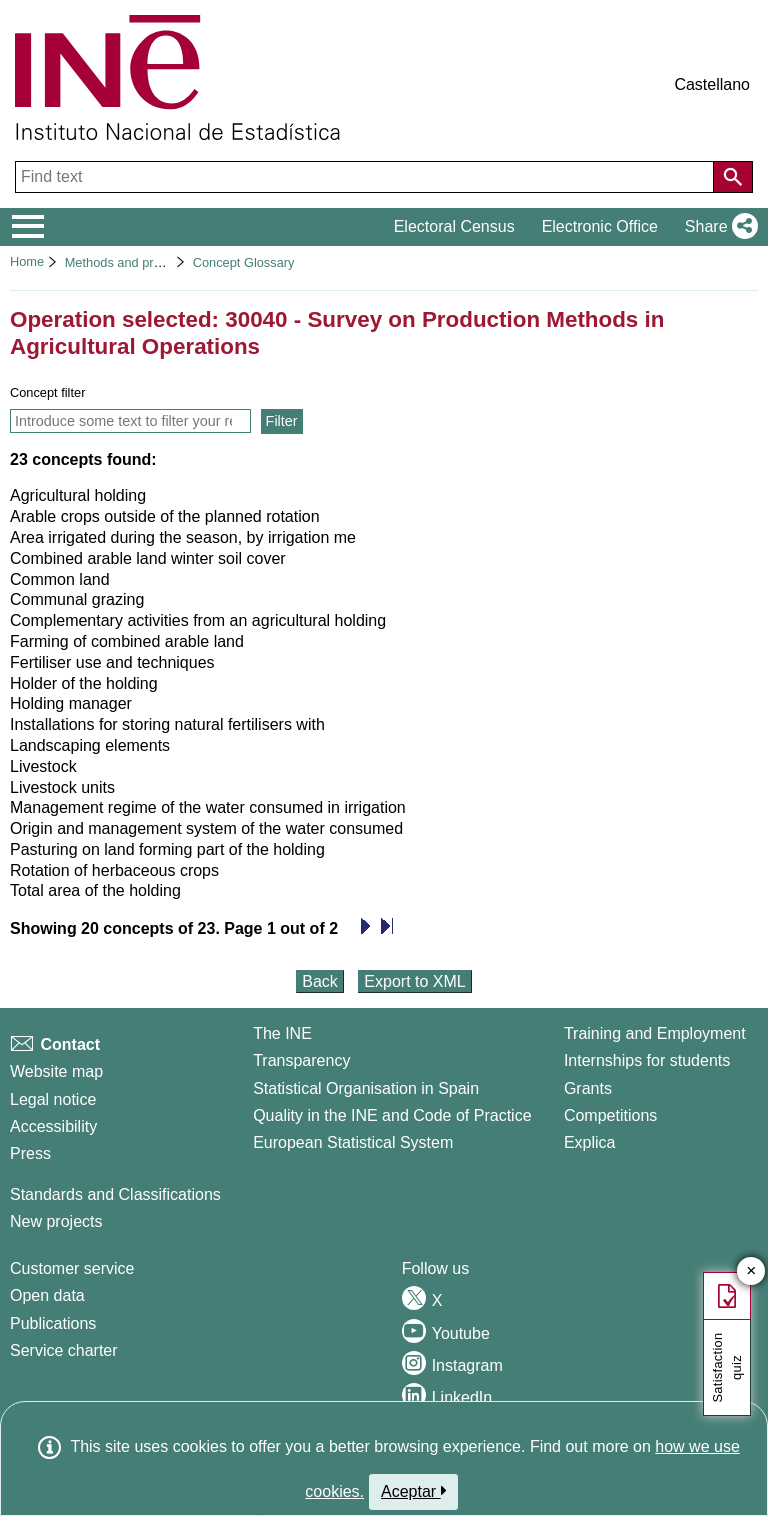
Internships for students (647, 1060)
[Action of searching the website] (733, 177)
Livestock (43, 766)
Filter (282, 421)
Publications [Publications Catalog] (53, 1323)
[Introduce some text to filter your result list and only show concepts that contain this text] (130, 421)
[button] (717, 227)
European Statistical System (353, 1142)
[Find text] (366, 177)
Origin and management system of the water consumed (206, 828)
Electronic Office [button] (600, 226)
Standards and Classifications (115, 1194)
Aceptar (413, 1491)
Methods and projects (126, 262)
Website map (56, 1071)
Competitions (610, 1115)
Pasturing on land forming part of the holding (167, 849)
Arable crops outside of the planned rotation (165, 516)
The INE (282, 1033)
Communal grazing (77, 599)
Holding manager (71, 703)
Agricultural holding (78, 495)
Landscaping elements (90, 745)
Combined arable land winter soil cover (148, 558)
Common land (60, 579)
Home (27, 261)
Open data (47, 1295)
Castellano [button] (712, 84)
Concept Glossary (244, 262)
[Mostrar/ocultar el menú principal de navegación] (28, 227)
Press (30, 1153)
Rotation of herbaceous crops (114, 870)
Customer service (72, 1268)
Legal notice (53, 1099)
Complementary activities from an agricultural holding (198, 620)
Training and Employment (655, 1033)
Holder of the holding (84, 683)
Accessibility (53, 1126)
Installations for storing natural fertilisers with (167, 724)
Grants (588, 1088)
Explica (590, 1142)
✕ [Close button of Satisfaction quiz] (751, 1271)
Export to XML (414, 981)
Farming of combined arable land (127, 641)
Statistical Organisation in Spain (366, 1088)
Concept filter (47, 392)
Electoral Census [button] (454, 226)
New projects (56, 1221)
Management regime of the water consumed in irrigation (208, 807)
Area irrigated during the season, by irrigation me (183, 537)
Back (320, 981)
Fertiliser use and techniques (112, 662)
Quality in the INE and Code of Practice (392, 1115)
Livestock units (62, 787)
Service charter (64, 1350)
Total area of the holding (95, 890)
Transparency (301, 1060)
